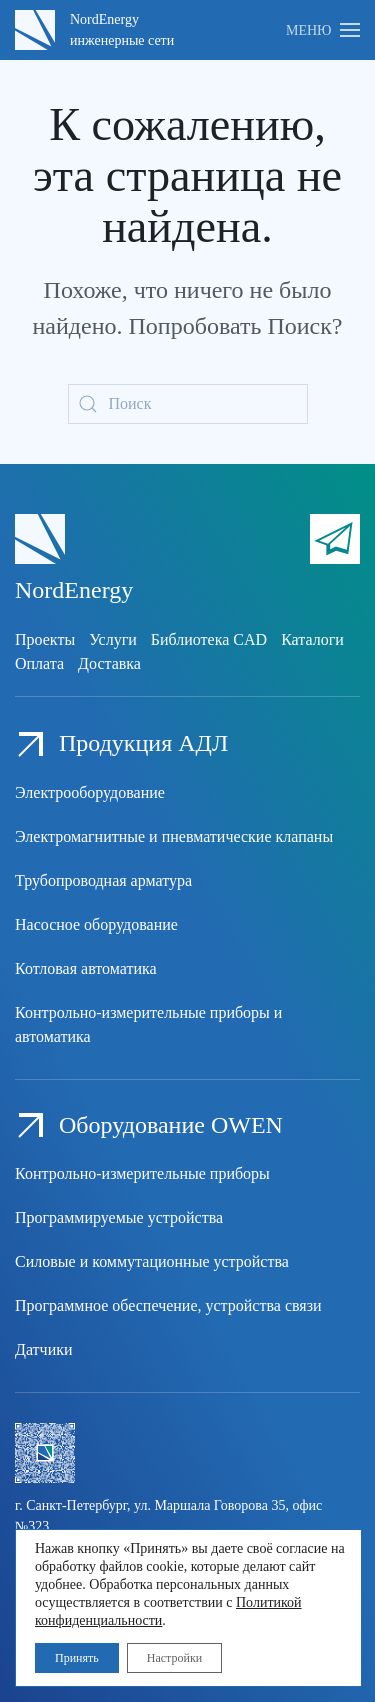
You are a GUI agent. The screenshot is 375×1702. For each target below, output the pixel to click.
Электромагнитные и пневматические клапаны (174, 836)
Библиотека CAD (209, 639)
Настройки (174, 1658)
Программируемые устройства (119, 1217)
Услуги (113, 639)
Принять (77, 1658)
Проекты (45, 639)
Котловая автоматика (86, 968)
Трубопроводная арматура (103, 880)
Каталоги (312, 639)
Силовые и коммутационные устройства (152, 1261)
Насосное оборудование (96, 924)
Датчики (44, 1349)
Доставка (109, 663)
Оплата (39, 663)
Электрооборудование (90, 792)
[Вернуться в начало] (35, 30)
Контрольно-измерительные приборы (142, 1173)
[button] (323, 30)
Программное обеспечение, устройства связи (168, 1305)
